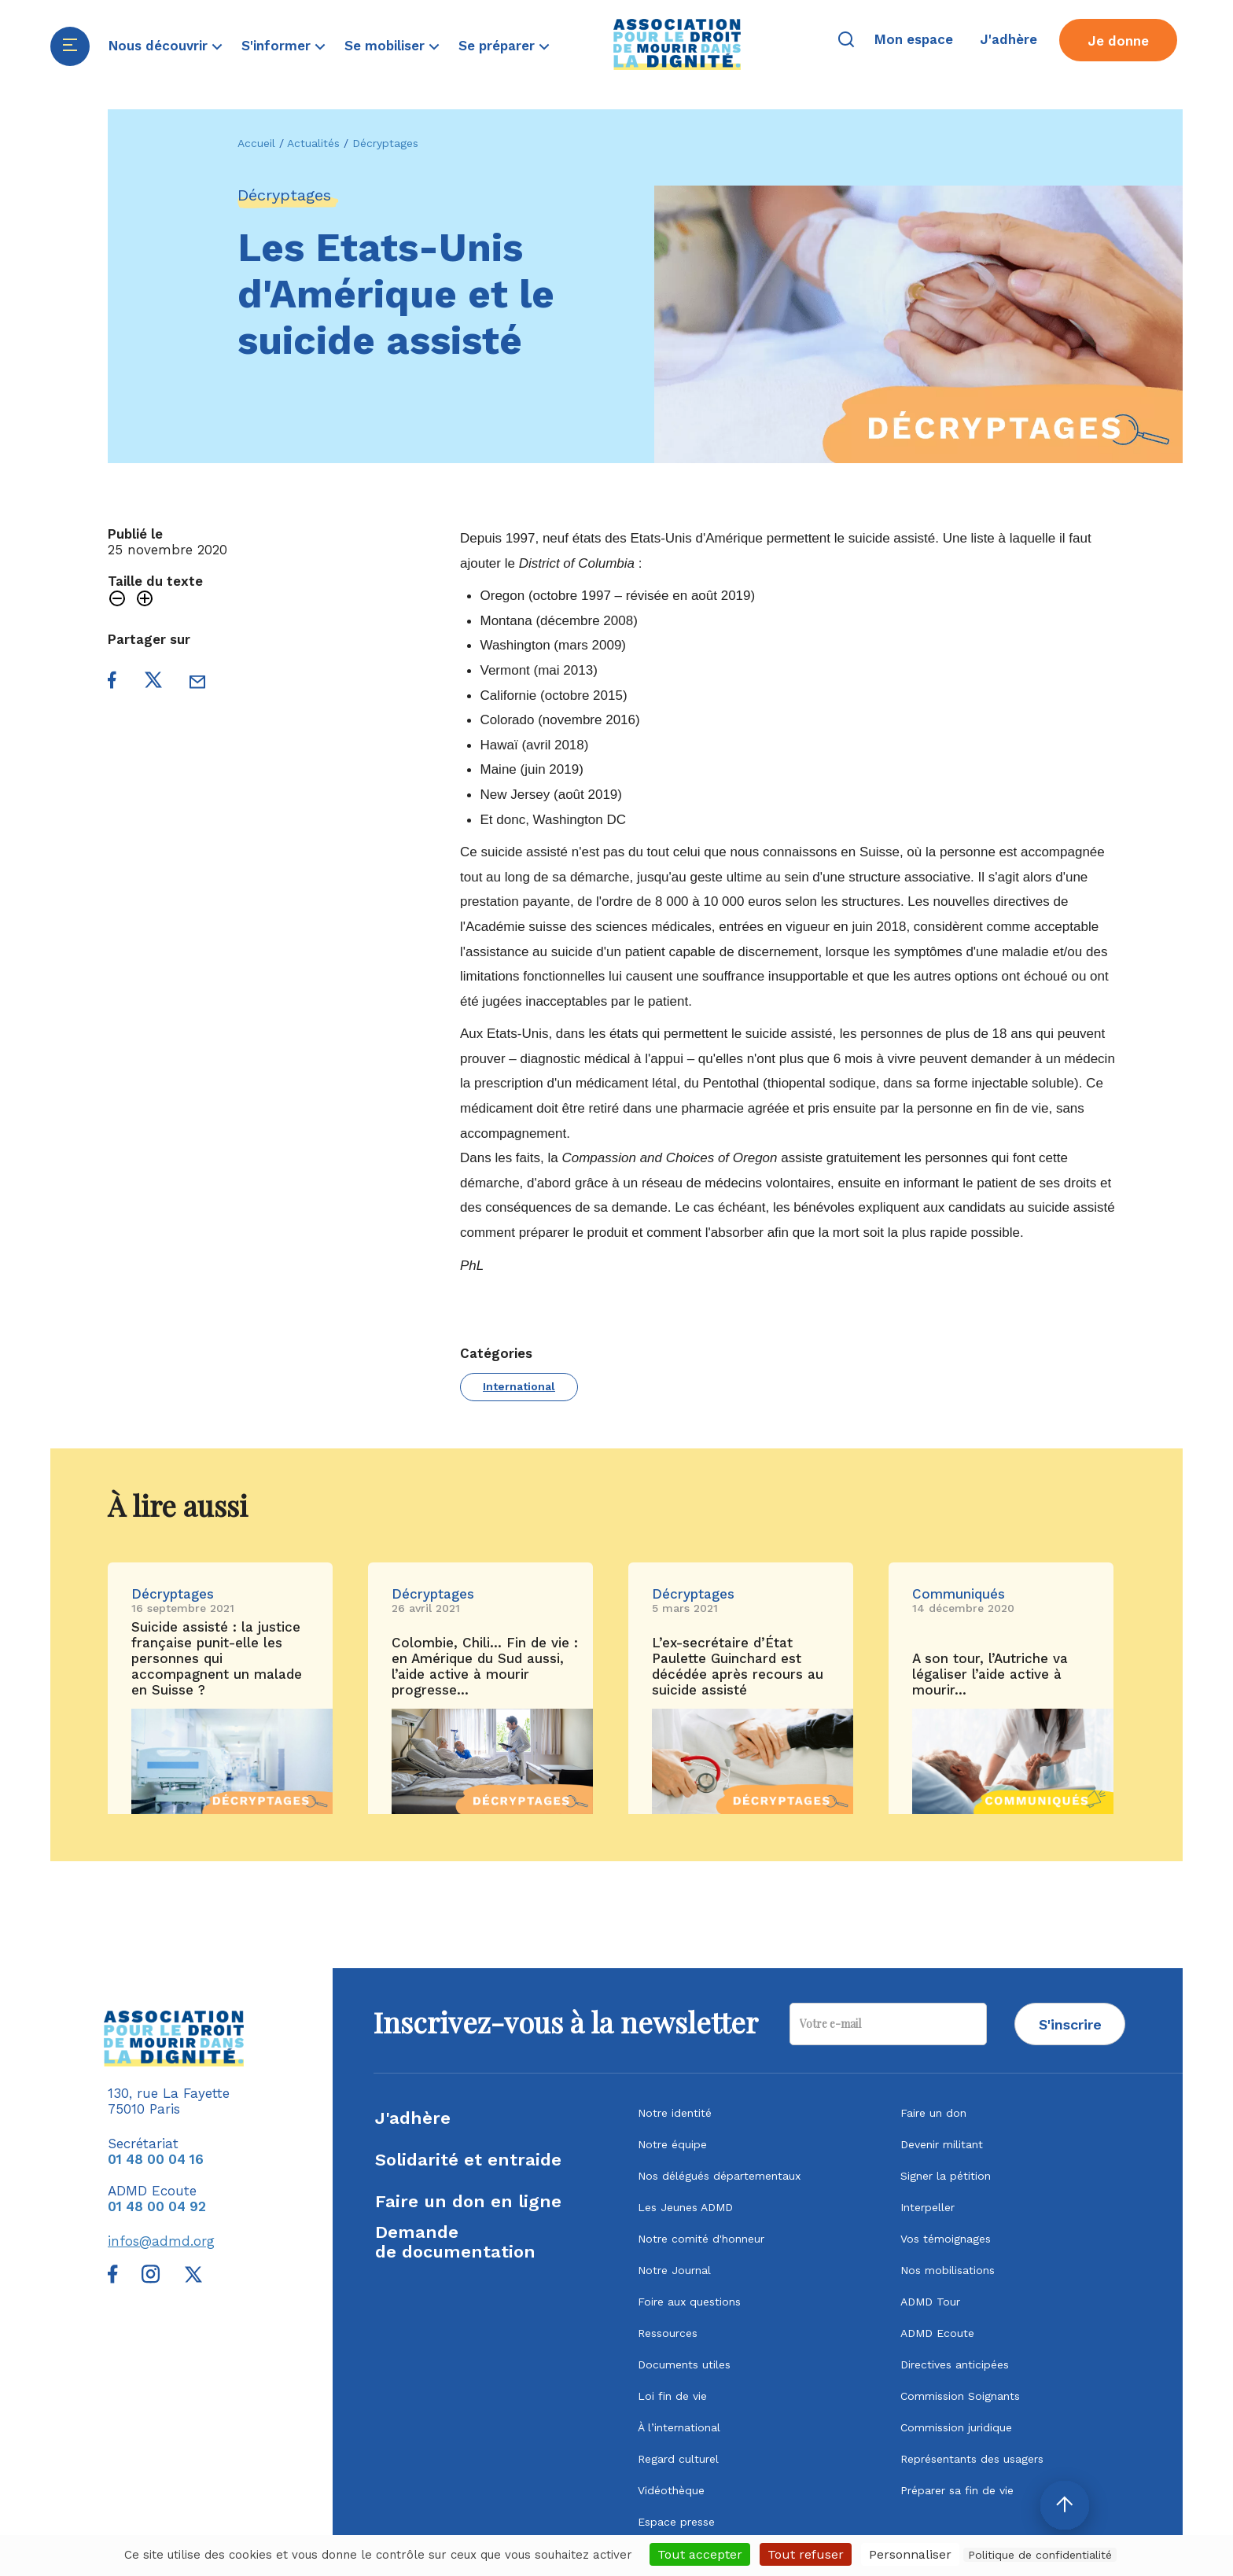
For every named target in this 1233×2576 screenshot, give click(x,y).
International (519, 1386)
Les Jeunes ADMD (685, 2207)
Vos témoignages (945, 2238)
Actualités (313, 143)
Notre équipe (672, 2144)
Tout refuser (805, 2554)
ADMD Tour (930, 2301)
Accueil (256, 143)
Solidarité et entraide (468, 2159)
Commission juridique (956, 2427)
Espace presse (676, 2521)
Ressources (667, 2333)
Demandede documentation (455, 2241)
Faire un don (933, 2113)
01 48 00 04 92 (157, 2206)
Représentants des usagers (971, 2459)
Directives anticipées (954, 2364)
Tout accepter (699, 2554)
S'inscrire (1070, 2024)
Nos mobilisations (947, 2270)
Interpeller (927, 2207)
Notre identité (675, 2113)
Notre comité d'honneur (701, 2238)
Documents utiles (684, 2364)
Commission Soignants (960, 2396)
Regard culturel (678, 2459)
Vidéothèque (671, 2490)
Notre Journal (674, 2270)
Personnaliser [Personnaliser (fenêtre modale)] (910, 2554)
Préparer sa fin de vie (957, 2490)
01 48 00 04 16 (156, 2159)
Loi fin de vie (672, 2396)
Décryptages (385, 143)
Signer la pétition (945, 2175)
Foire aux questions (689, 2301)
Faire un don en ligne (468, 2201)
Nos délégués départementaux (719, 2175)
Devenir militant (941, 2144)
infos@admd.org (161, 2241)
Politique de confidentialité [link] (1040, 2554)
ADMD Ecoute (937, 2333)
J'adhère (413, 2118)
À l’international (679, 2427)
